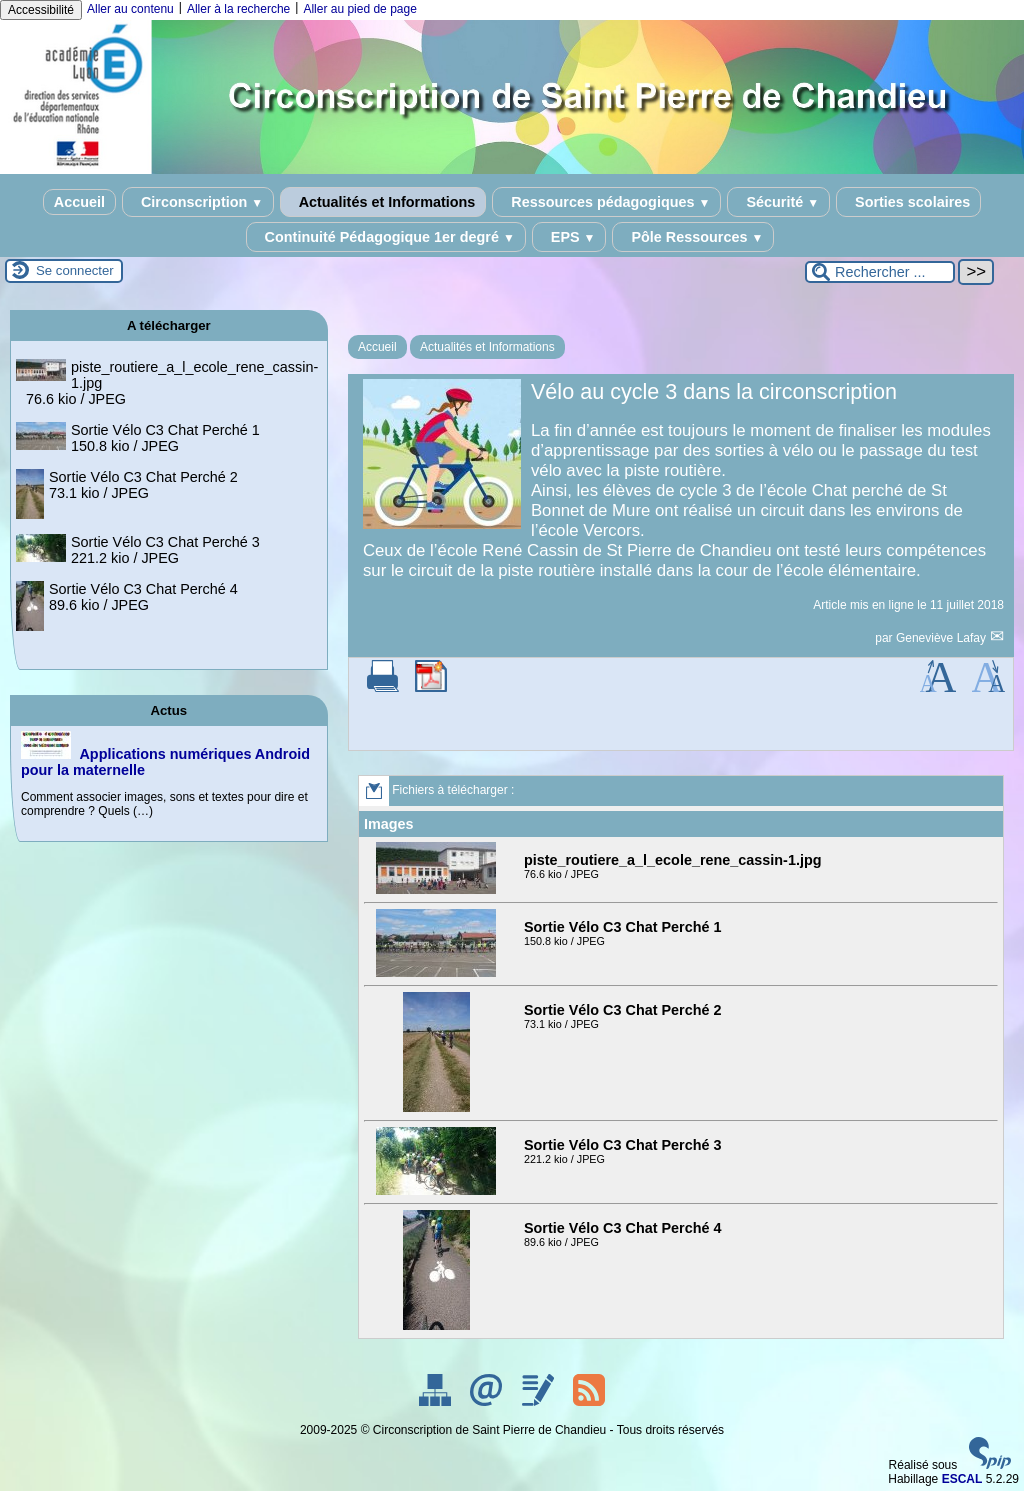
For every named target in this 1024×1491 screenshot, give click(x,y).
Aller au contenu (130, 9)
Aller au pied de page (359, 9)
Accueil (79, 202)
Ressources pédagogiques (606, 202)
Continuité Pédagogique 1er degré (386, 237)
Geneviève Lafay (942, 638)
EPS (569, 237)
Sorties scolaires (908, 202)
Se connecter (75, 270)
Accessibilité (41, 10)
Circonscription (198, 202)
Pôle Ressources (693, 237)
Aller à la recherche (238, 9)
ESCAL (962, 1479)
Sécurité (778, 202)
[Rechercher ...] (880, 272)
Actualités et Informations (383, 202)
